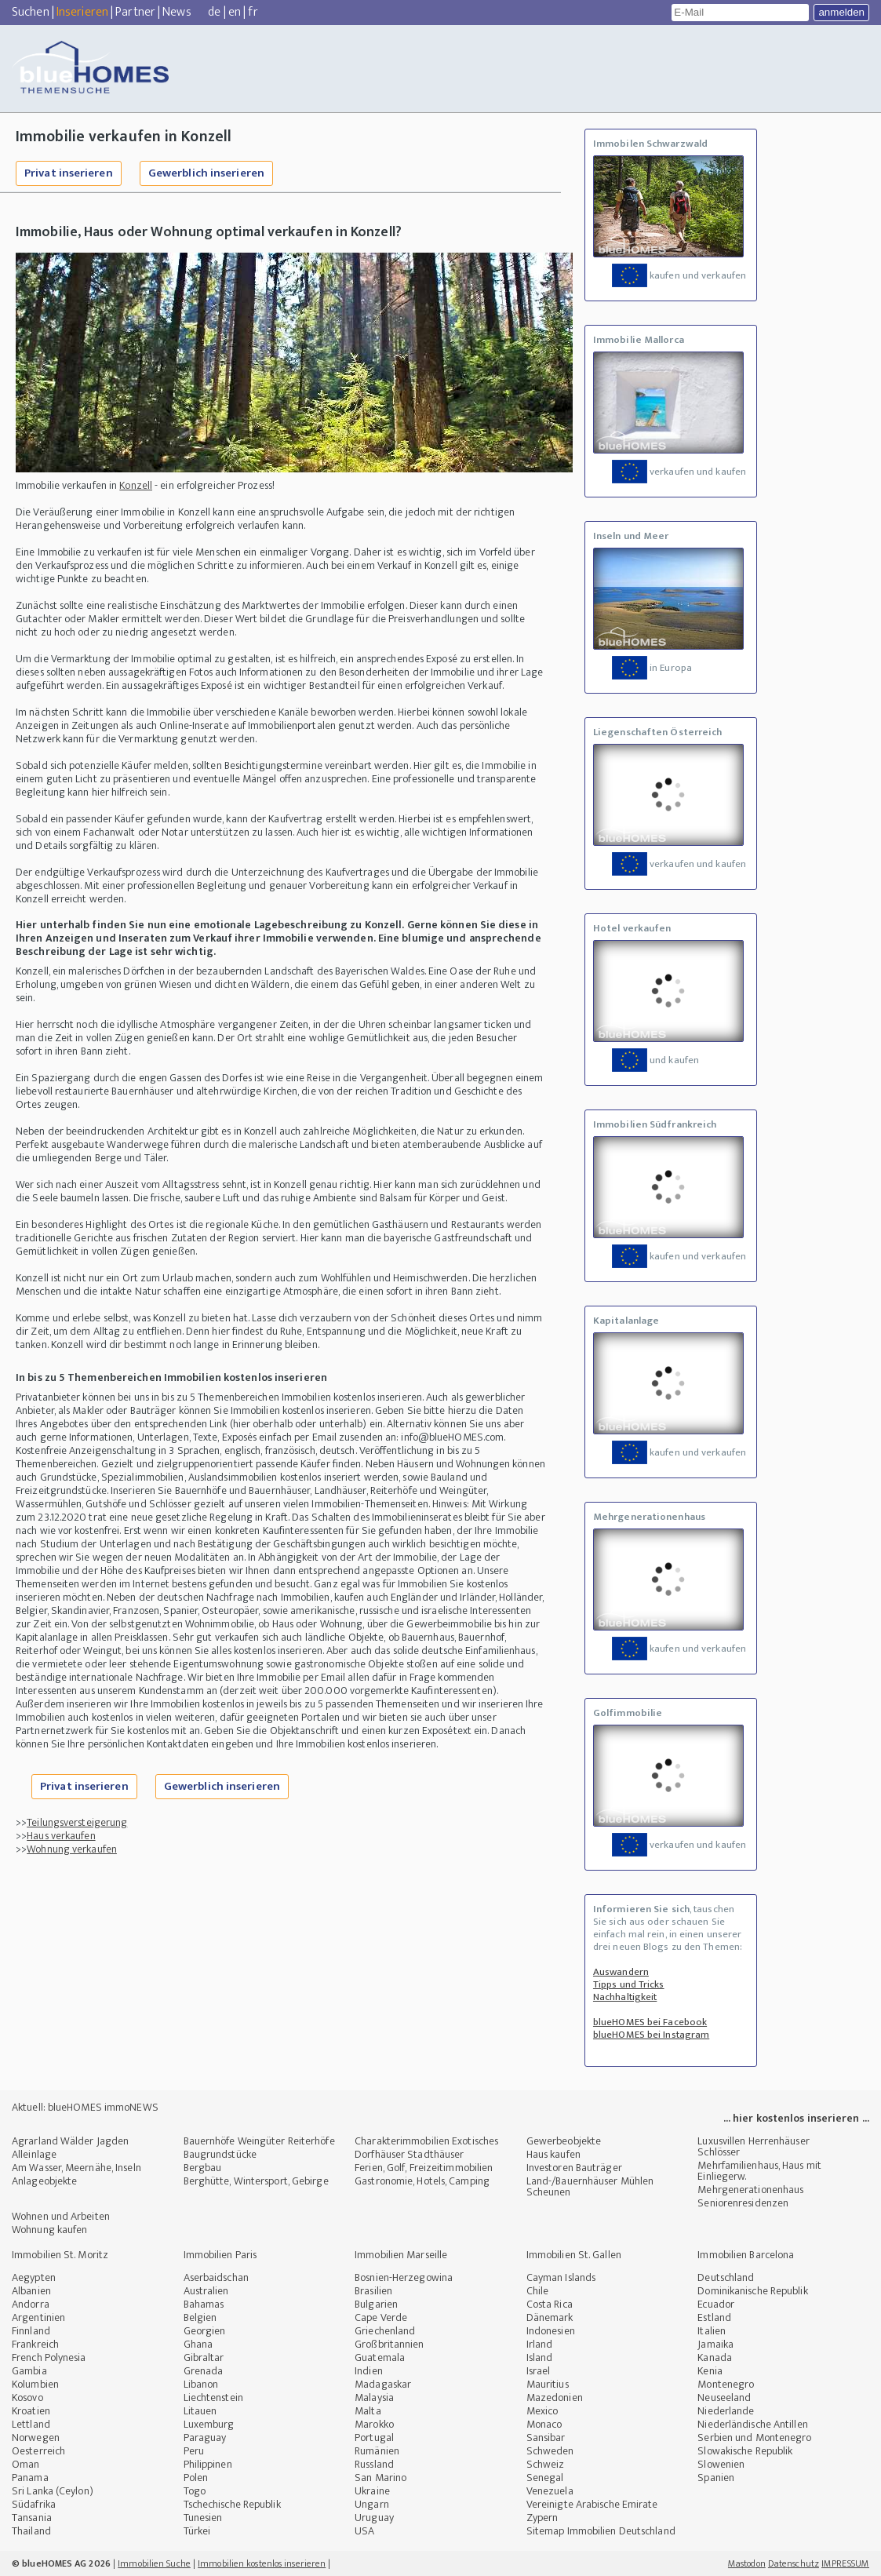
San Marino (380, 2478)
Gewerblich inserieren (206, 173)
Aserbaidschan (216, 2277)
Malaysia (374, 2397)
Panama (30, 2478)
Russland (374, 2464)
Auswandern (621, 1971)
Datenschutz (793, 2563)
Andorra (30, 2304)
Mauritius (547, 2384)
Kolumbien (35, 2384)
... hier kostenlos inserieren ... (796, 2118)
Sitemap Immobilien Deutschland (600, 2531)
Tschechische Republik (232, 2504)
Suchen (30, 12)
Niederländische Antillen (752, 2424)
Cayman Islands (560, 2277)
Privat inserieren (68, 173)
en (234, 12)
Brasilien (373, 2291)
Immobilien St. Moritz (60, 2255)
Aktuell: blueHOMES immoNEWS (85, 2107)
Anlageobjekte (44, 2181)
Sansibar (546, 2437)
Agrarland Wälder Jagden (70, 2141)
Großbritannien (389, 2344)
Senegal (545, 2478)
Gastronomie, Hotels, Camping (422, 2181)
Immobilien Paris (220, 2255)
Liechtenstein (213, 2397)
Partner (135, 12)
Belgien (200, 2317)
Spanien (715, 2478)
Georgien (205, 2331)
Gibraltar (204, 2357)
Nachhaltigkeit (625, 1997)
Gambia (29, 2371)
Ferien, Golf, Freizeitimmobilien (424, 2168)
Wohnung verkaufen (72, 1849)
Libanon (201, 2384)
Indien (369, 2371)
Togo (195, 2491)
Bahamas (204, 2304)
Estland (714, 2317)
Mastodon (747, 2563)
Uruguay (374, 2518)
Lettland (31, 2424)
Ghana (198, 2344)
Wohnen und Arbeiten (61, 2216)
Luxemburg (209, 2424)
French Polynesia (49, 2357)
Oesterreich (38, 2451)
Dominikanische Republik (752, 2291)
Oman (25, 2464)
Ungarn (372, 2504)
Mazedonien (554, 2397)
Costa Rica (549, 2304)
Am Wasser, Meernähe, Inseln (76, 2168)
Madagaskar (383, 2384)
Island (539, 2357)
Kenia (710, 2371)
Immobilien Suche (154, 2563)
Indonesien (550, 2331)
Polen (196, 2478)
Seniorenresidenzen (742, 2203)
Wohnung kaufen (49, 2230)
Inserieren (82, 12)
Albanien (31, 2291)
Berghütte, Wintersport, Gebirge (256, 2181)
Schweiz (545, 2464)
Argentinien (38, 2317)
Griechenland (385, 2331)
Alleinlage (34, 2154)
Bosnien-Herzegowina (404, 2277)
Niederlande (725, 2411)
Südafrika (34, 2504)
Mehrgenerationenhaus (750, 2190)
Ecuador (715, 2304)
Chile (537, 2291)
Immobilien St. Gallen (573, 2255)
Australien (206, 2291)
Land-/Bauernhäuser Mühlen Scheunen (590, 2186)
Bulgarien (376, 2304)
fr (252, 12)
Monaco (544, 2424)
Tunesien (203, 2518)
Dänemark (549, 2317)
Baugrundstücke (220, 2154)
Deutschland (725, 2277)
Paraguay (205, 2437)
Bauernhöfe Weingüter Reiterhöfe (259, 2141)
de (214, 12)
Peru (194, 2451)
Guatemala (380, 2357)
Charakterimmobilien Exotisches (426, 2141)
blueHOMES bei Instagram (651, 2034)
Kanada (714, 2357)
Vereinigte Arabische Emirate (592, 2504)
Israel (538, 2371)
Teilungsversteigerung (77, 1822)
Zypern (542, 2518)
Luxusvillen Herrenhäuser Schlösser (753, 2146)
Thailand (31, 2531)
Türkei (197, 2531)
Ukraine (372, 2491)
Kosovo (27, 2397)
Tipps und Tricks (628, 1984)
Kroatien (31, 2411)
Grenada (204, 2371)
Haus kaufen (553, 2154)
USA (364, 2531)
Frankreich (35, 2344)
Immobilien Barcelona (745, 2255)
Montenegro (725, 2384)
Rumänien (377, 2451)
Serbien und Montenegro (754, 2437)
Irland (539, 2344)
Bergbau (203, 2168)
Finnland (31, 2331)
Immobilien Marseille (401, 2255)
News (176, 12)
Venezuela (549, 2491)
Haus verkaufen (61, 1836)
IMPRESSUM (845, 2563)
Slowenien (720, 2464)
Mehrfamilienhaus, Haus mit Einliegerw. (759, 2170)
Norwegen (36, 2437)
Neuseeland (724, 2397)
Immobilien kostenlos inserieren (262, 2563)
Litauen (200, 2411)
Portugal (374, 2437)
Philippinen (208, 2464)
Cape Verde (381, 2317)
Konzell (135, 485)
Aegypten (34, 2277)
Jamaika (715, 2344)
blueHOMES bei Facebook (650, 2022)
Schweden (550, 2451)
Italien (711, 2331)
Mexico (542, 2411)
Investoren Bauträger (574, 2168)
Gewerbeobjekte (563, 2141)
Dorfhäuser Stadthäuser (409, 2154)
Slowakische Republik (744, 2451)
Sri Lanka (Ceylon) (52, 2491)
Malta (368, 2411)
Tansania (32, 2518)
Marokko (374, 2424)
